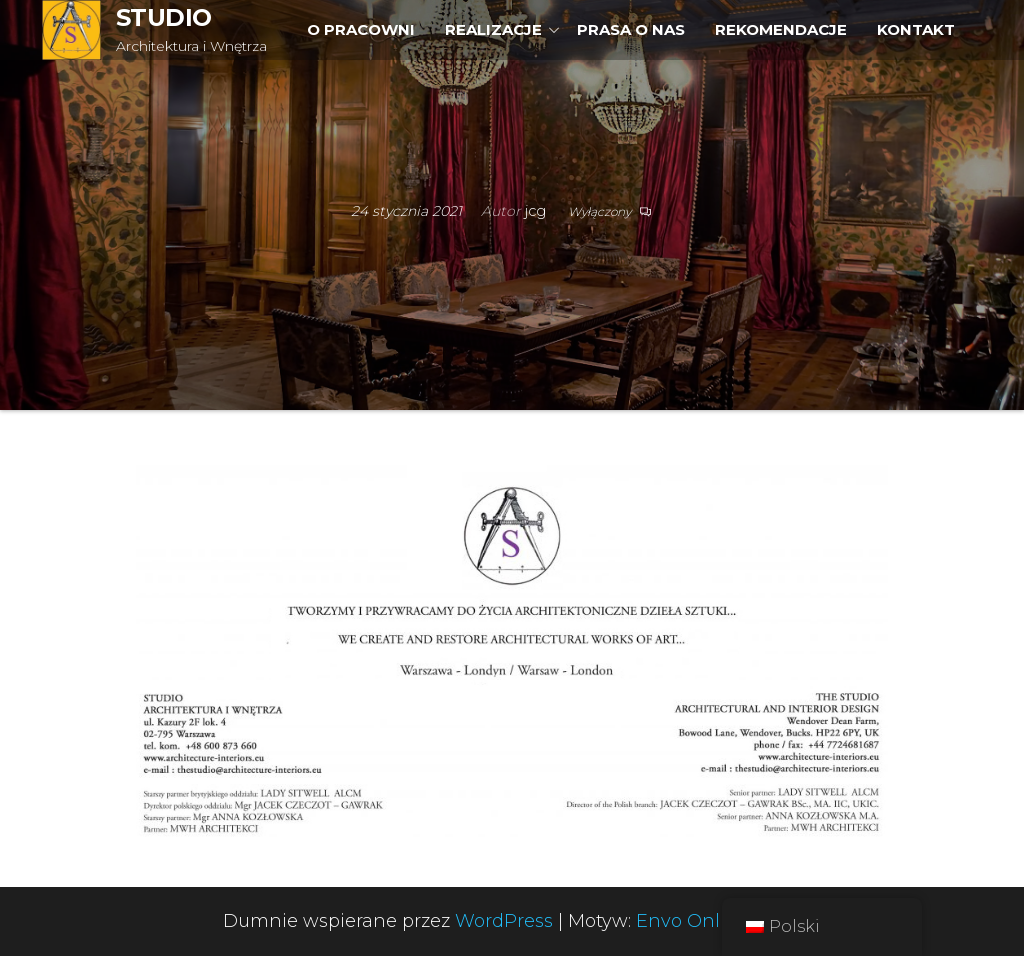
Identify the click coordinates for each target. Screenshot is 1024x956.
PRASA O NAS (631, 29)
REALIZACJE (493, 29)
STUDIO (164, 17)
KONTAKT (916, 29)
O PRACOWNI (361, 29)
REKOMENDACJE (781, 29)
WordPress (504, 921)
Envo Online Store (718, 921)
